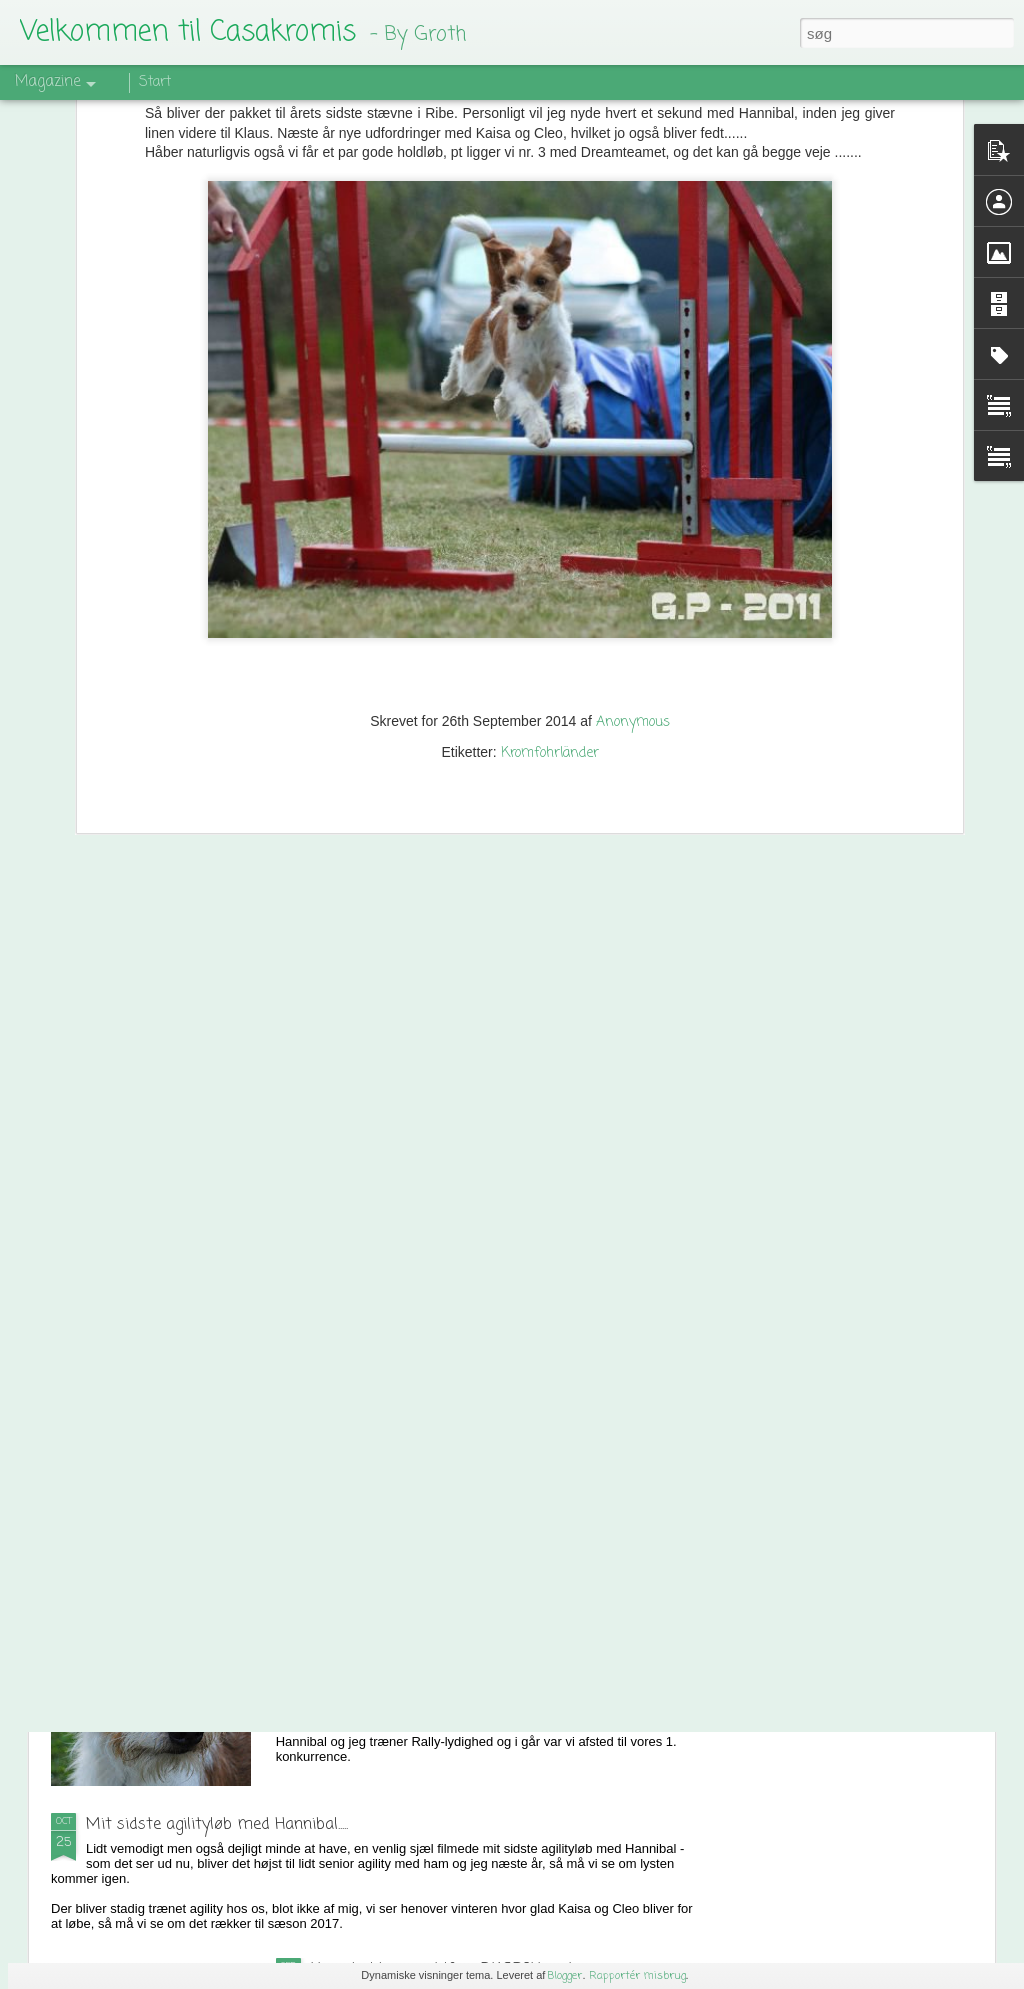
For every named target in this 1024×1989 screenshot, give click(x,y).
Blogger (565, 1976)
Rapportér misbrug (637, 1976)
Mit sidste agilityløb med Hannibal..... (217, 1825)
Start (155, 82)
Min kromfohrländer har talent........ (432, 1598)
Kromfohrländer (550, 572)
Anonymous (633, 541)
